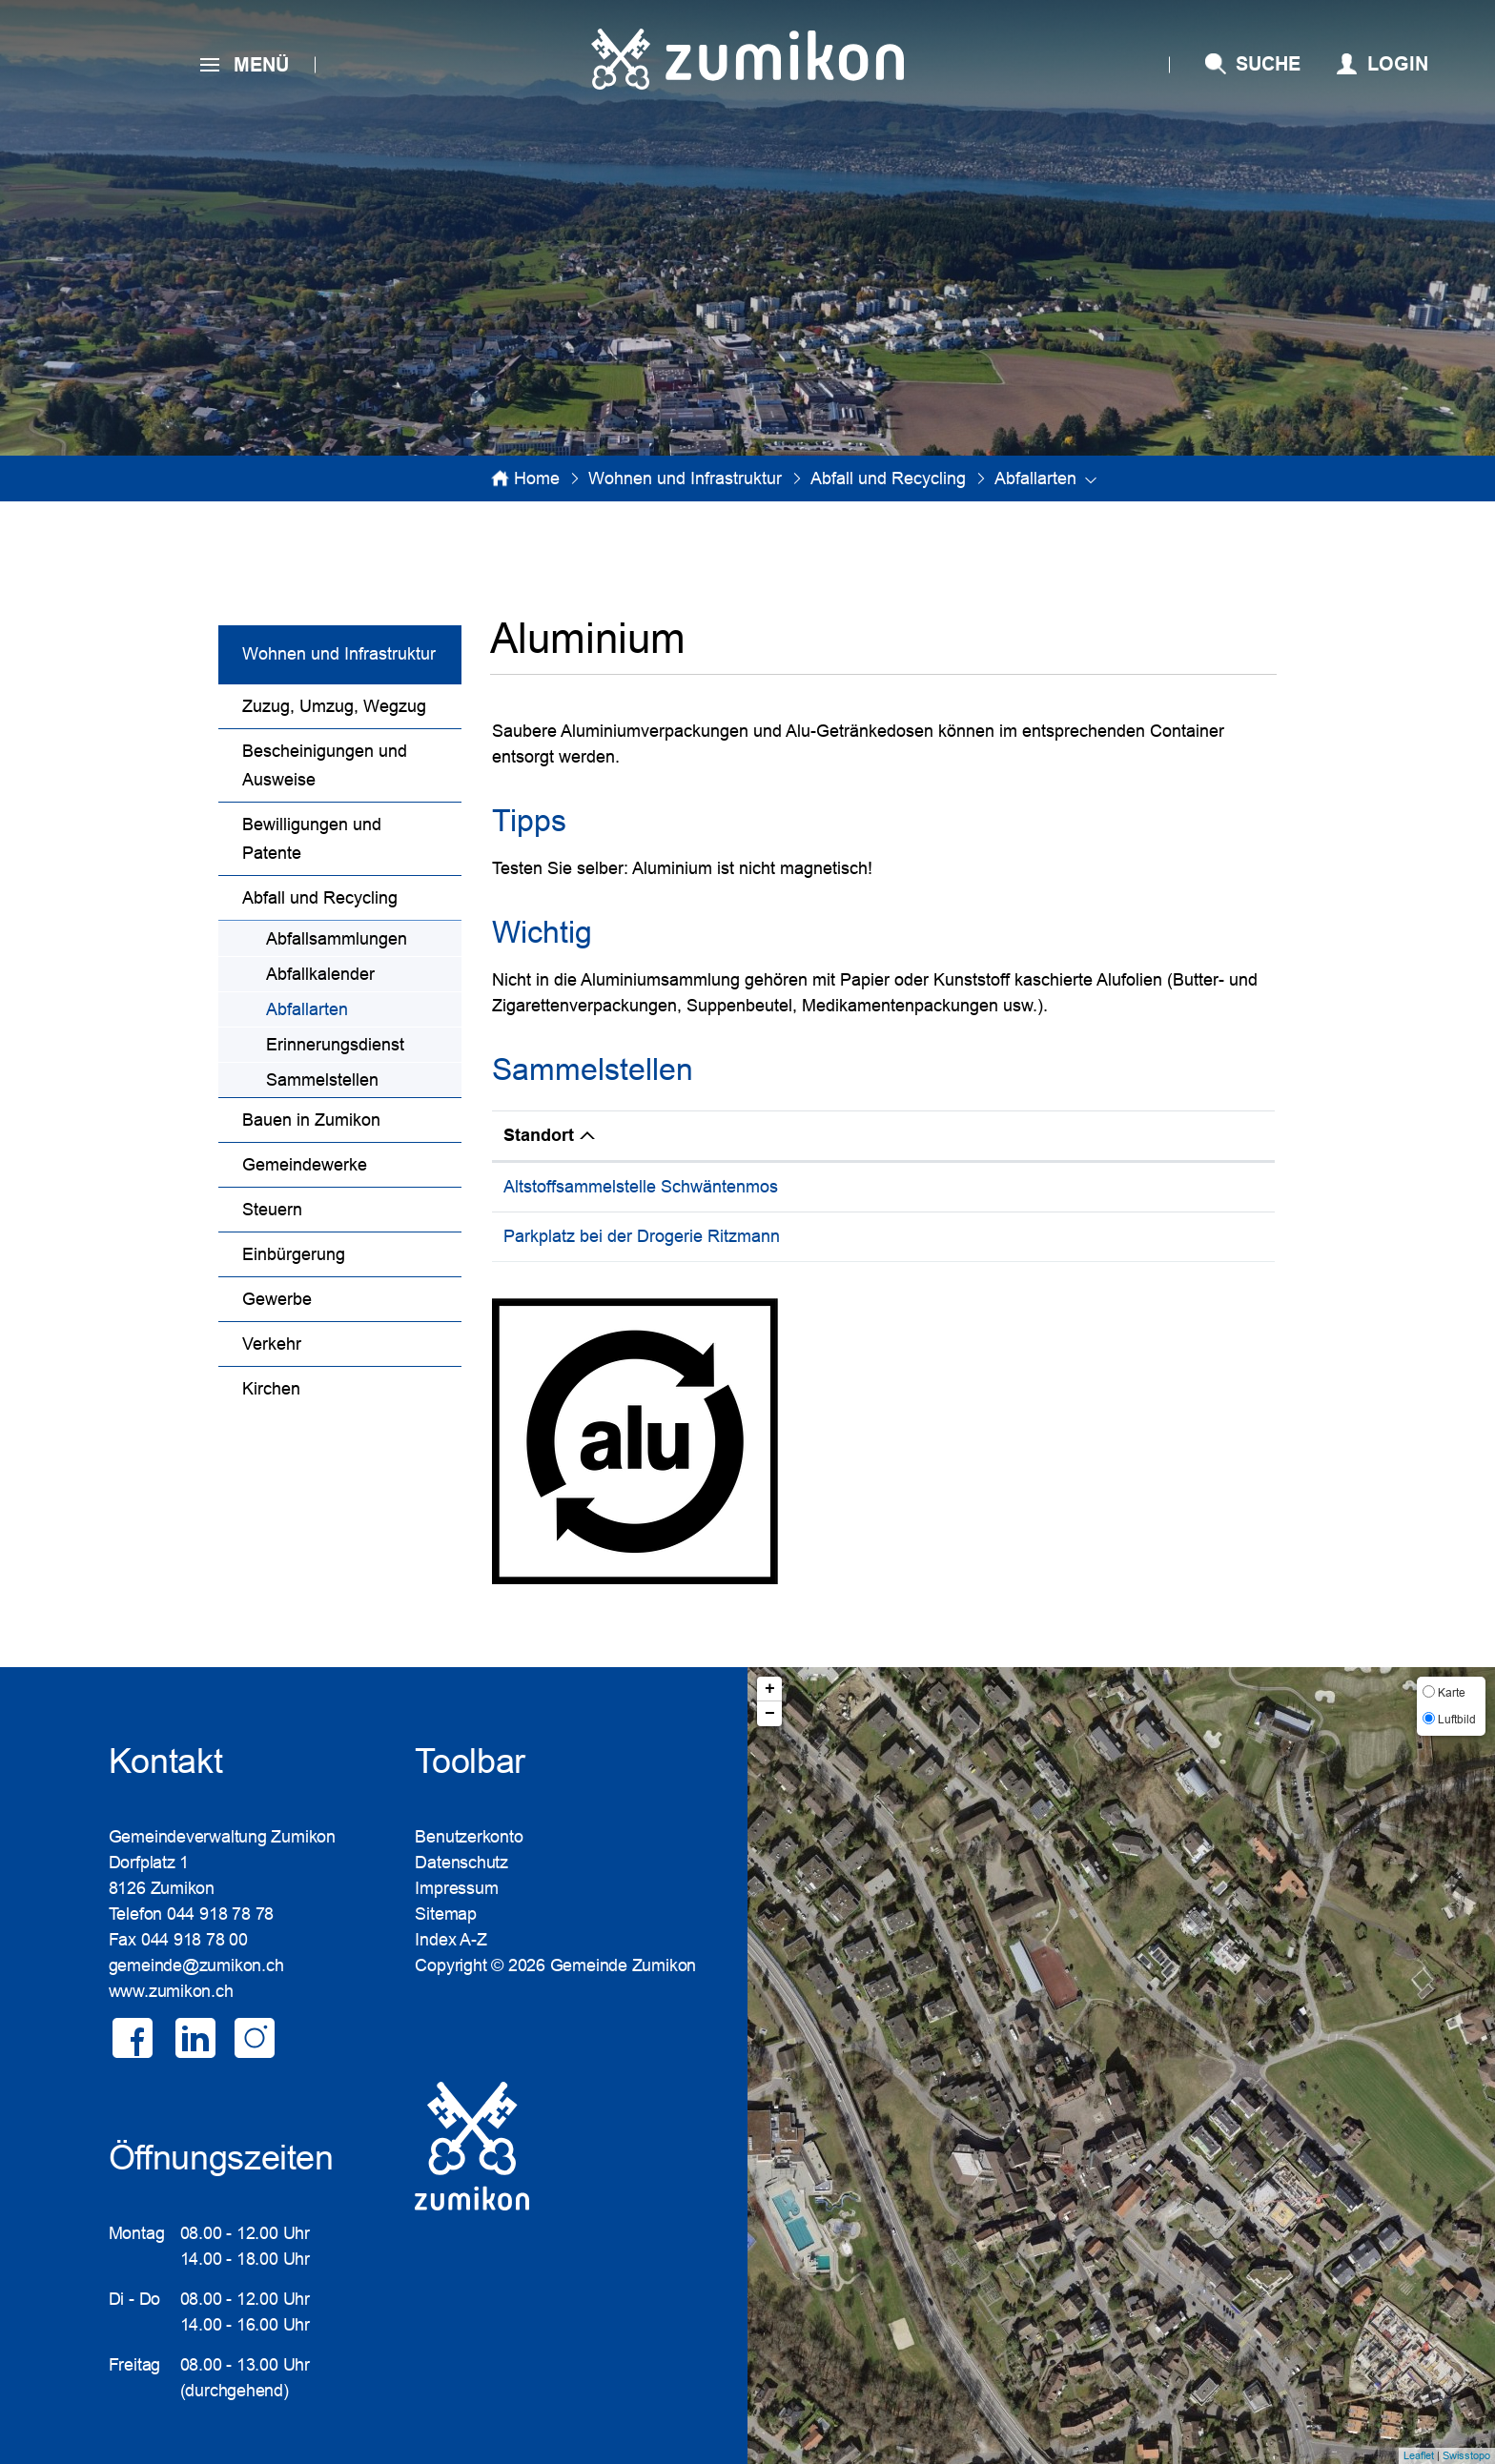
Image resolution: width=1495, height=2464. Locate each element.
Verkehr (271, 1344)
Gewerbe (277, 1299)
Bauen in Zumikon (311, 1120)
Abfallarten (356, 1007)
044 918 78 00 (194, 1939)
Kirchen (271, 1388)
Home (537, 478)
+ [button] (770, 1689)
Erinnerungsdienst (335, 1044)
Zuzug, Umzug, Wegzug (334, 706)
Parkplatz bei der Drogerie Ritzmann (641, 1236)
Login (1397, 63)
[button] (685, 478)
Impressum (456, 1888)
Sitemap (445, 1914)
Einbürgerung (293, 1254)
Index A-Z (450, 1939)
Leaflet (1418, 2455)
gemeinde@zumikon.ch (196, 1965)
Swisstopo (1466, 2455)
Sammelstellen (322, 1079)
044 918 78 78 (220, 1914)
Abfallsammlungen (336, 938)
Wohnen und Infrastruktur (339, 653)
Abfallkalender (320, 974)
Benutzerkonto (468, 1836)
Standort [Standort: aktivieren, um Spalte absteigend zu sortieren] (538, 1135)
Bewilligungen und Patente (311, 839)
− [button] (770, 1713)
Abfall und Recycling (320, 897)
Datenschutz (461, 1862)
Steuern (272, 1209)
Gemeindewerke (304, 1164)
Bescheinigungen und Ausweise (324, 765)
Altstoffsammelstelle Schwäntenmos (640, 1186)
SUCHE (1268, 63)
